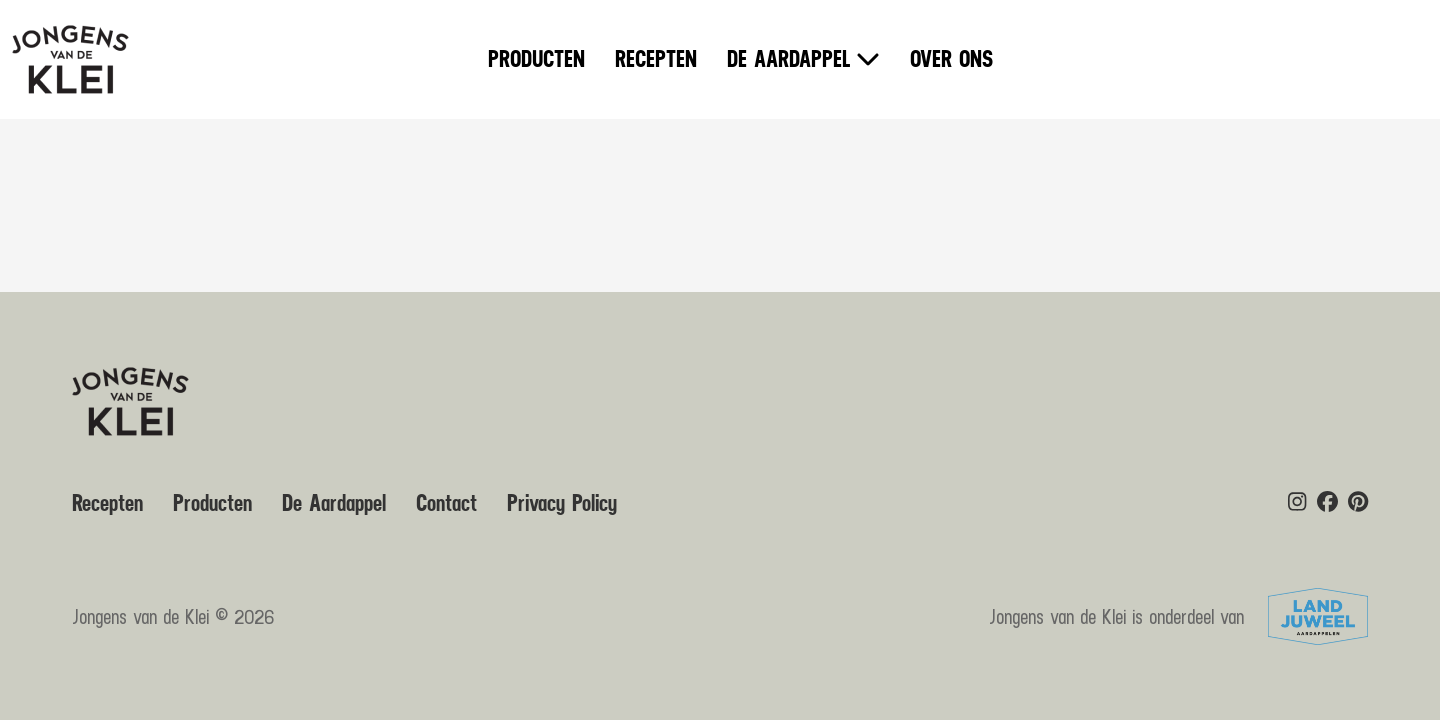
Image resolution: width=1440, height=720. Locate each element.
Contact (446, 504)
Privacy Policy (562, 504)
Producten (536, 60)
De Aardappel (789, 60)
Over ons (951, 60)
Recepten (656, 60)
